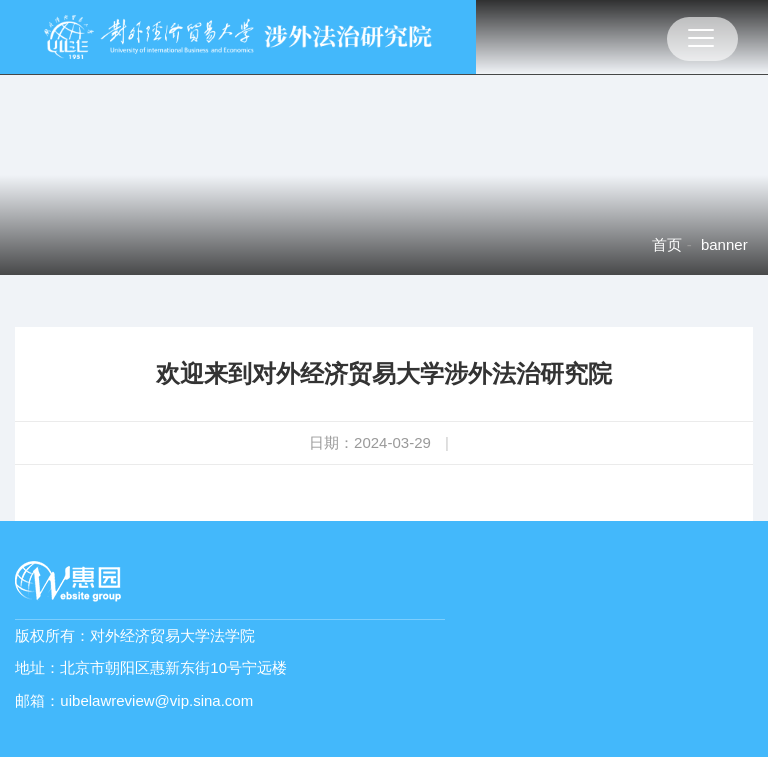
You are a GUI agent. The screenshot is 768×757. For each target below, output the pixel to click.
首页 (667, 244)
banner (724, 244)
